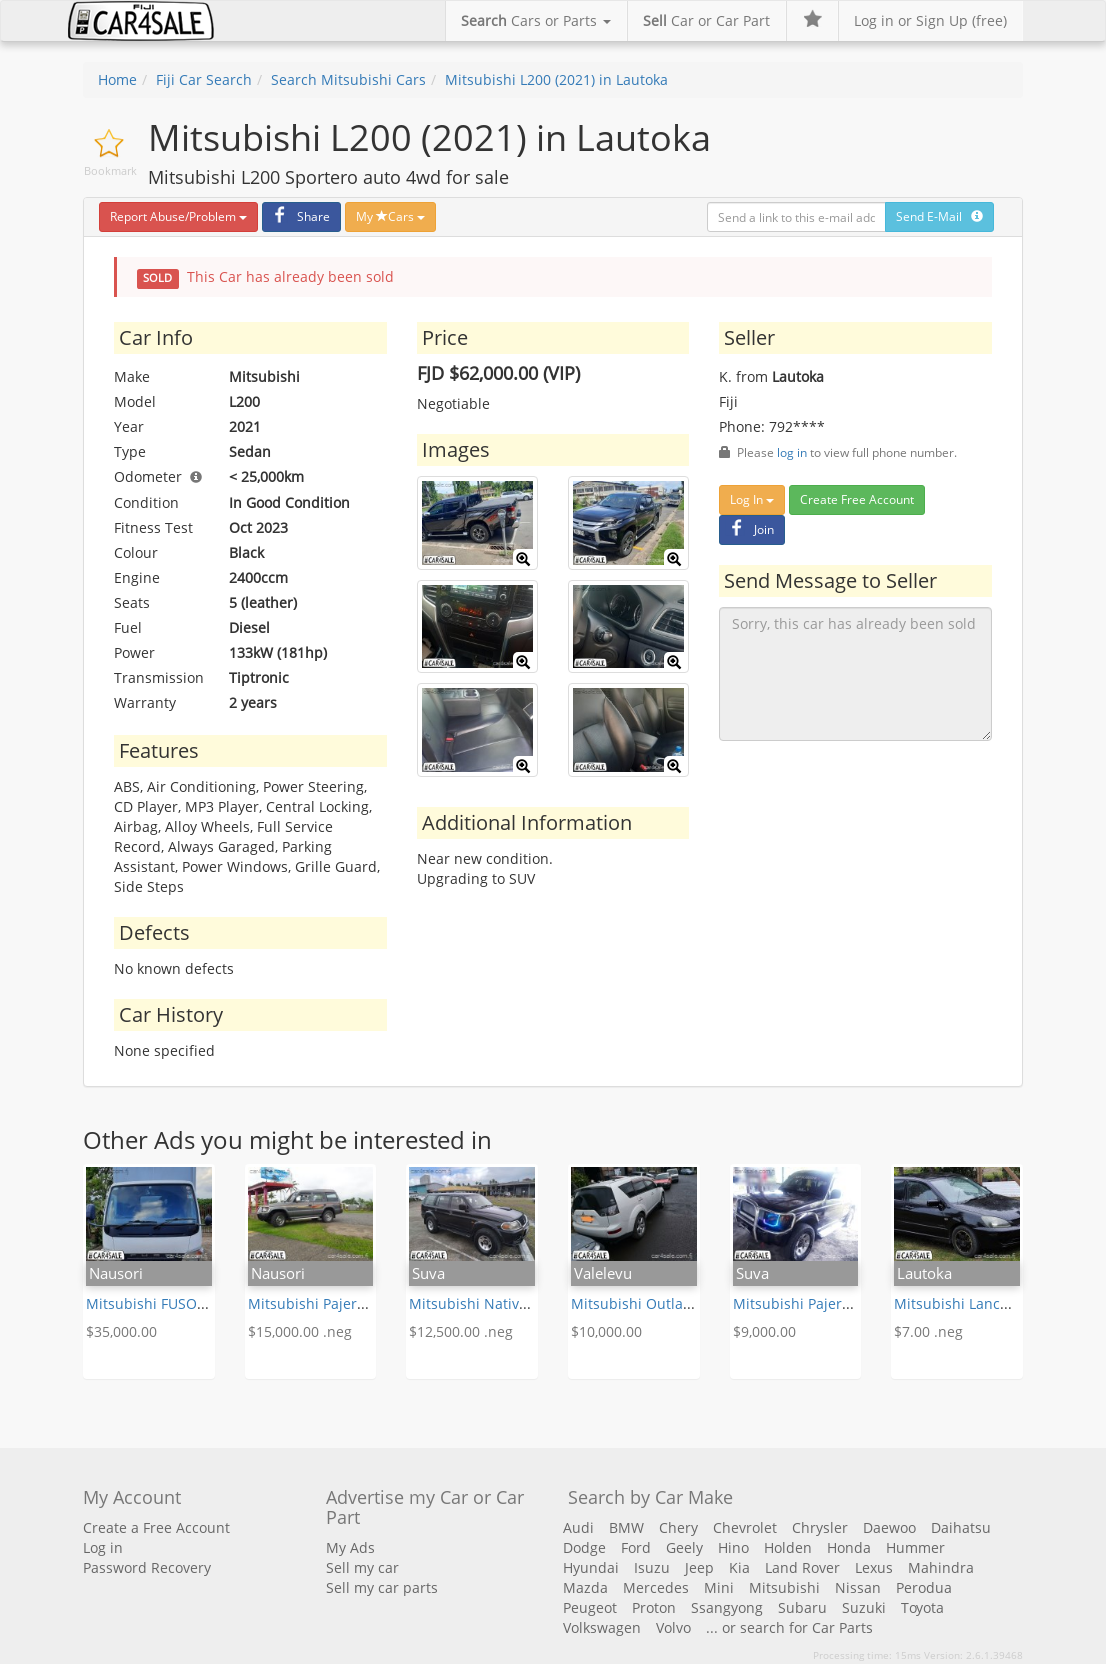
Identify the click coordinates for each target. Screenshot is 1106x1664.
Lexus (874, 1567)
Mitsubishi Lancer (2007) (976, 1303)
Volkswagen (602, 1627)
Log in (103, 1547)
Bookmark (110, 170)
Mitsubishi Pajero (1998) (328, 1303)
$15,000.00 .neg (300, 1331)
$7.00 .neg (928, 1331)
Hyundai (591, 1567)
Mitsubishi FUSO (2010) (163, 1303)
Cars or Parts (536, 20)
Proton (654, 1607)
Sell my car (362, 1567)
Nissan (858, 1587)
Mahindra (941, 1567)
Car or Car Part (706, 20)
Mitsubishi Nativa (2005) (490, 1303)
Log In (752, 499)
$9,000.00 (764, 1331)
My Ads (350, 1547)
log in (792, 452)
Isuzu (652, 1567)
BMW (626, 1527)
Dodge (584, 1547)
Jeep (699, 1567)
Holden (788, 1547)
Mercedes (656, 1587)
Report (178, 216)
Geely (684, 1547)
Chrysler (820, 1527)
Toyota (922, 1607)
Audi (578, 1527)
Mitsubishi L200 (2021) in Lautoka (556, 79)
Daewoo (889, 1527)
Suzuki (864, 1607)
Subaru (802, 1607)
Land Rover (802, 1567)
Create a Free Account (156, 1527)
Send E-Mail (939, 216)
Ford (636, 1547)
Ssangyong (727, 1607)
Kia (739, 1567)
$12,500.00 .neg (461, 1331)
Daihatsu (961, 1527)
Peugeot (590, 1607)
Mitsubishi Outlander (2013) (665, 1303)
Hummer (915, 1547)
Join (749, 529)
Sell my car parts (382, 1587)
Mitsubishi (784, 1587)
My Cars (390, 216)
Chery (678, 1527)
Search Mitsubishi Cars (348, 79)
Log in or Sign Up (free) (930, 20)
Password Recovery (147, 1567)
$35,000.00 (121, 1331)
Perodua (924, 1587)
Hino (733, 1547)
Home (117, 79)
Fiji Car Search (204, 79)
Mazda (585, 1587)
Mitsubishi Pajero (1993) (813, 1303)
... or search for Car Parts (789, 1627)
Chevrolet (745, 1527)
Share (299, 216)
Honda (849, 1547)
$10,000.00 (606, 1331)
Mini (719, 1587)
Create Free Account (857, 499)
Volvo (673, 1627)
